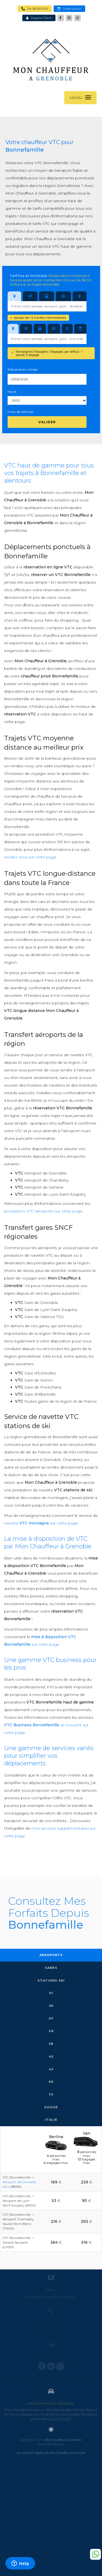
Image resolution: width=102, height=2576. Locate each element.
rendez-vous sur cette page (30, 857)
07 (51, 2018)
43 (51, 2069)
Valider (47, 422)
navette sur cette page (41, 1523)
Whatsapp (95, 2554)
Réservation (69, 9)
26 (51, 2031)
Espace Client (39, 18)
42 (51, 2056)
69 (51, 2082)
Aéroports (51, 1955)
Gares (51, 1968)
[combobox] (47, 306)
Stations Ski (51, 1980)
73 (51, 2094)
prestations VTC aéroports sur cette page (43, 1211)
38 (51, 2044)
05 (51, 2006)
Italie (51, 2120)
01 (51, 1993)
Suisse (51, 2107)
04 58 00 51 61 (34, 9)
